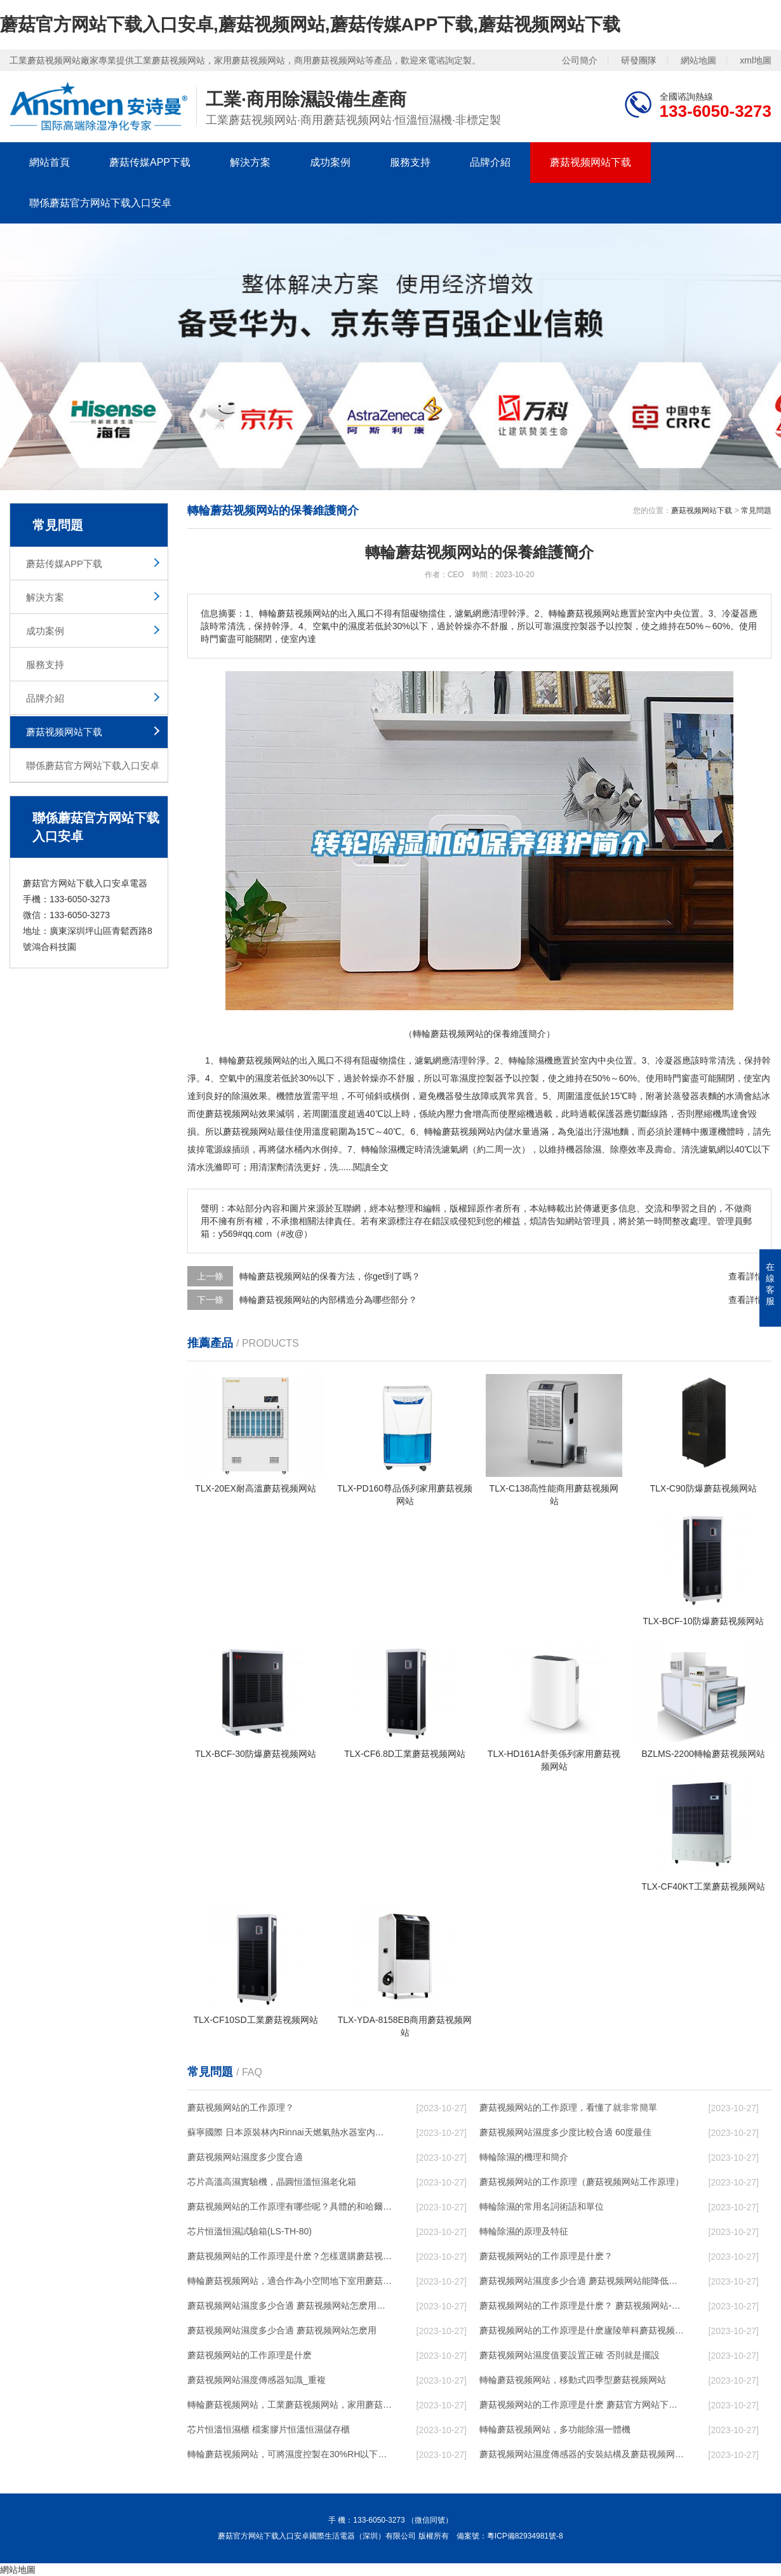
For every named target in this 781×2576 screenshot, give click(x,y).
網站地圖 (698, 60)
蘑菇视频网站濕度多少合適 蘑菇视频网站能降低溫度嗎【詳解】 (581, 2281)
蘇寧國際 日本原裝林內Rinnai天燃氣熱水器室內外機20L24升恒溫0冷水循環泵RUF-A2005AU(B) (289, 2132)
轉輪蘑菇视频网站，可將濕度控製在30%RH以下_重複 (289, 2454)
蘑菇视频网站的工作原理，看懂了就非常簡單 (568, 2107)
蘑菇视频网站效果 (240, 1114)
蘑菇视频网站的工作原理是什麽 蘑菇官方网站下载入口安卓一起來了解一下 (581, 2404)
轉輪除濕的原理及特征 (523, 2231)
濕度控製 (477, 1078)
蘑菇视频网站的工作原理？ (240, 2107)
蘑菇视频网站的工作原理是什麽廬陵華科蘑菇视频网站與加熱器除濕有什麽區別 (581, 2330)
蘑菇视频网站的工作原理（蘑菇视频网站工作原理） (581, 2182)
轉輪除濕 (379, 1149)
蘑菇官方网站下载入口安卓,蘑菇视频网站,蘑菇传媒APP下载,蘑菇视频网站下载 (310, 24)
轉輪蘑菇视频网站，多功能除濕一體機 (555, 2429)
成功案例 (330, 162)
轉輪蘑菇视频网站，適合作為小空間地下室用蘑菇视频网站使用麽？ (289, 2281)
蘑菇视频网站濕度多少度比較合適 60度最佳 (565, 2132)
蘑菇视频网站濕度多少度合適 (245, 2157)
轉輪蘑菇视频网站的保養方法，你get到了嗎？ (329, 1276)
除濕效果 (249, 1096)
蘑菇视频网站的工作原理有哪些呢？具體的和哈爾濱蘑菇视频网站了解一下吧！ (289, 2206)
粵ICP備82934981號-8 (525, 2536)
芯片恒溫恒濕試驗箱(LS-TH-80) (249, 2231)
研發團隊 (639, 60)
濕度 (263, 1078)
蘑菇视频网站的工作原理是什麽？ (546, 2256)
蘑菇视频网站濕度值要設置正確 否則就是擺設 (569, 2355)
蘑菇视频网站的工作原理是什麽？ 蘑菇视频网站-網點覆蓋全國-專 (581, 2305)
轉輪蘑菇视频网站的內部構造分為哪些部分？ (328, 1300)
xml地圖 (755, 60)
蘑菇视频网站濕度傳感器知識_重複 (256, 2380)
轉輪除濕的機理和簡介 (523, 2157)
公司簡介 (579, 60)
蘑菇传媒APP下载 (149, 162)
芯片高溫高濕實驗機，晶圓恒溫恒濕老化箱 (271, 2182)
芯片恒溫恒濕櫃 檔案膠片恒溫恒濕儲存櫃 (268, 2429)
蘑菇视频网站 (263, 1060)
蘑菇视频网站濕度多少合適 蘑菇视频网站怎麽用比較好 (289, 2305)
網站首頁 (49, 162)
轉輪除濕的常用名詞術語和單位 (541, 2206)
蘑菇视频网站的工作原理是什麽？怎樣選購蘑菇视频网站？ (289, 2256)
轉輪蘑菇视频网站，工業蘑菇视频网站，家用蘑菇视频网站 (289, 2404)
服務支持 (410, 162)
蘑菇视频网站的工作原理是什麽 (249, 2355)
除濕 (535, 1060)
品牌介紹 (490, 162)
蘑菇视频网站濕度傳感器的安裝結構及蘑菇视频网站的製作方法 (581, 2454)
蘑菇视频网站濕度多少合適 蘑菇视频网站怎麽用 (282, 2330)
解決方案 (250, 162)
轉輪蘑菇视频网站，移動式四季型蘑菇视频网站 (572, 2380)
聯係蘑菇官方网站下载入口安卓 (100, 202)
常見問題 (756, 510)
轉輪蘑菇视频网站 (459, 1131)
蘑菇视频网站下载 (590, 162)
